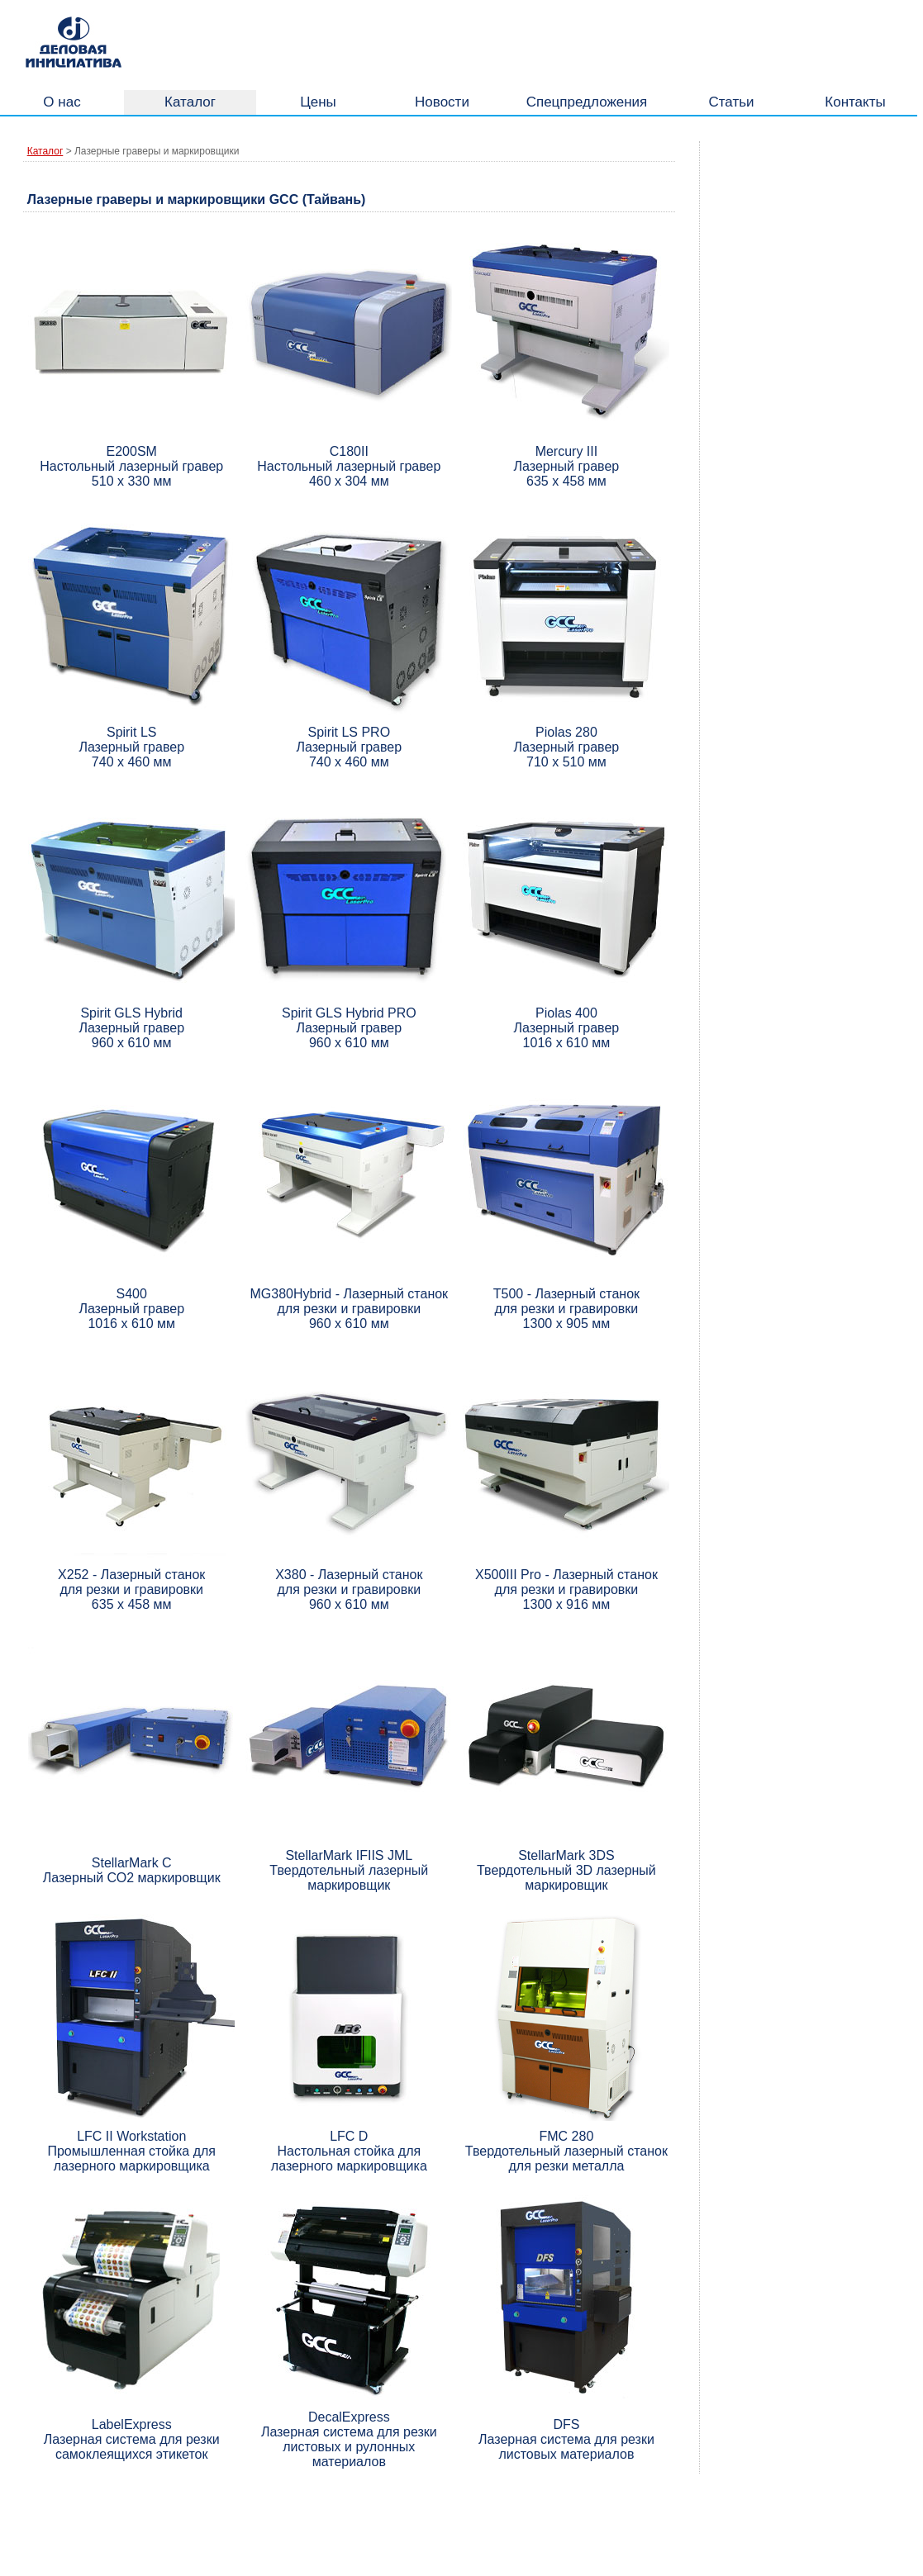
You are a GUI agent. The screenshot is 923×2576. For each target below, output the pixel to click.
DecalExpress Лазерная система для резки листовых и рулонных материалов (349, 2439)
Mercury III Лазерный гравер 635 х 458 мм (567, 466)
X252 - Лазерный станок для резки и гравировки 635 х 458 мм (131, 1589)
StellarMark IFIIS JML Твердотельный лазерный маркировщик (348, 1870)
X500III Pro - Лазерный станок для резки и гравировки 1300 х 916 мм (566, 1589)
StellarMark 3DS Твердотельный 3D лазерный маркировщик (566, 1870)
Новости (442, 102)
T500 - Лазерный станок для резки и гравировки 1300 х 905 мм (566, 1309)
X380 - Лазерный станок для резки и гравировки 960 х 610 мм (348, 1589)
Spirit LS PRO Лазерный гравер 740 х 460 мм (349, 747)
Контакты (855, 102)
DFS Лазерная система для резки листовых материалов (566, 2439)
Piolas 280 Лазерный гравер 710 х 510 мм (567, 747)
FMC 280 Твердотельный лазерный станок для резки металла (566, 2151)
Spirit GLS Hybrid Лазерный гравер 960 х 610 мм (131, 1028)
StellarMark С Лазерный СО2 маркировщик (132, 1870)
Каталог (190, 102)
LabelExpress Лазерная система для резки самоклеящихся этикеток (132, 2439)
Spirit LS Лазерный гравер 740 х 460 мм (131, 747)
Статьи (731, 102)
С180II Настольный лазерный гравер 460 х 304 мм (348, 466)
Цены (318, 102)
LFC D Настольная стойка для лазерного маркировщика (349, 2151)
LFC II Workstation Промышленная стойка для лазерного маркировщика (131, 2151)
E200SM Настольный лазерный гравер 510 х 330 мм (131, 466)
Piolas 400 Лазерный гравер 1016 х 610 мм (567, 1028)
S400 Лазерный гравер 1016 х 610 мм (131, 1309)
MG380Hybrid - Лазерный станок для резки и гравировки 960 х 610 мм (349, 1309)
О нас (61, 102)
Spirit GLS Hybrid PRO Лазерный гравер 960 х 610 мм (349, 1028)
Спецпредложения (587, 102)
